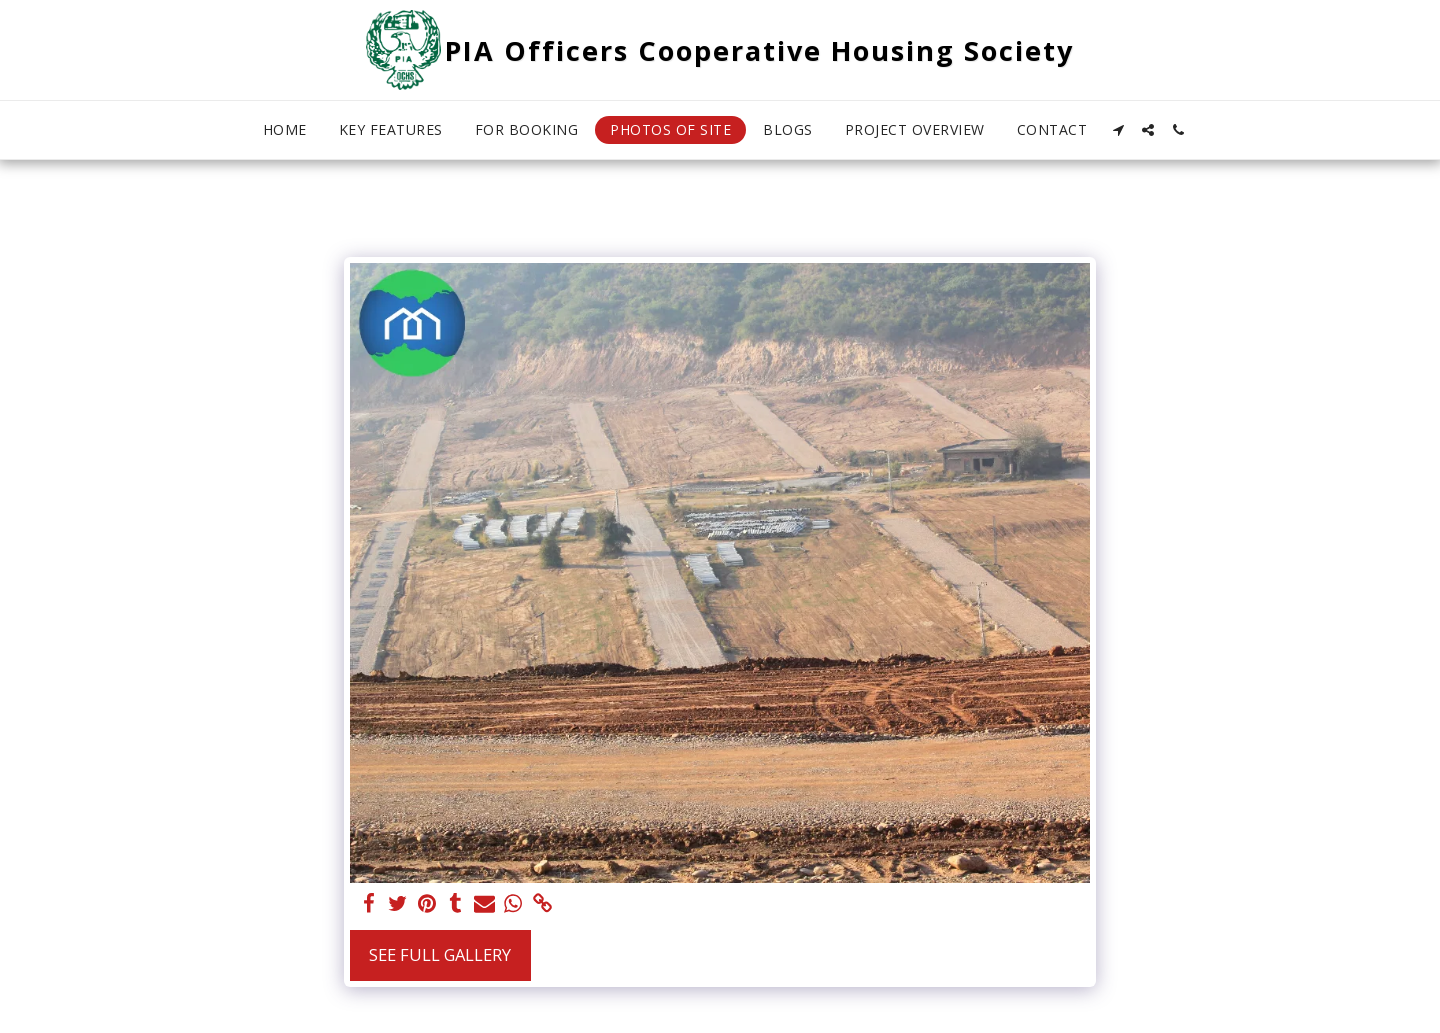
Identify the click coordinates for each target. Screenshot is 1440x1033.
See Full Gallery (440, 954)
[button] (1118, 130)
